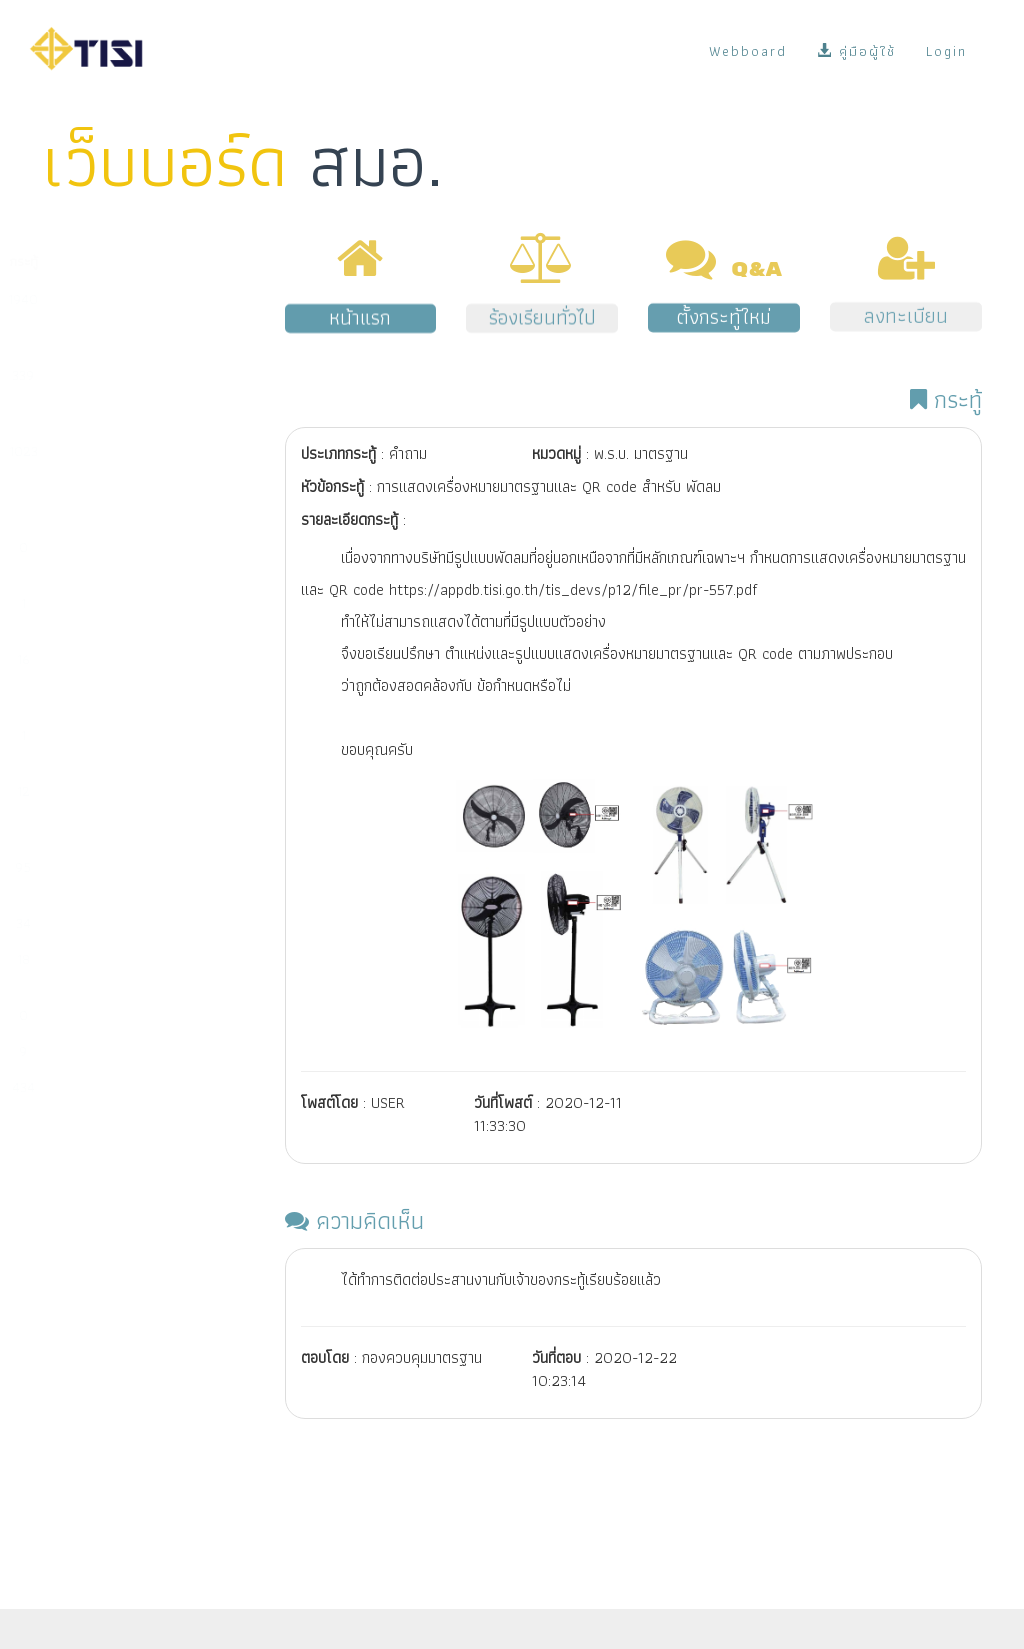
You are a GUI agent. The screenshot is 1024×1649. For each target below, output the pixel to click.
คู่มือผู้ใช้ (856, 51)
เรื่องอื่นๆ (72, 1087)
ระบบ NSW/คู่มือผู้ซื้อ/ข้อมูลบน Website (109, 877)
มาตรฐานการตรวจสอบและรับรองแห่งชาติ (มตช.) (119, 745)
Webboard (748, 51)
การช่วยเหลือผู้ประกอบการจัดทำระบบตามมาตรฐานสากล (118, 811)
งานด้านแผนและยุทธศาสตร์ (121, 1015)
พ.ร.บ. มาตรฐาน (89, 1051)
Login (946, 51)
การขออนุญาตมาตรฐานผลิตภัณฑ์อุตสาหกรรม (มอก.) (109, 319)
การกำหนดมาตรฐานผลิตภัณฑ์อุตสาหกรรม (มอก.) (107, 395)
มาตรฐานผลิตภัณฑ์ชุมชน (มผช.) (112, 557)
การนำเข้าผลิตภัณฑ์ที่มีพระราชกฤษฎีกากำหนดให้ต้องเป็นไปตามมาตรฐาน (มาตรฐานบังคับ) (117, 481)
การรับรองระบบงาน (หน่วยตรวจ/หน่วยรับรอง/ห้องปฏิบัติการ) (119, 679)
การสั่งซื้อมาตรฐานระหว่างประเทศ (116, 969)
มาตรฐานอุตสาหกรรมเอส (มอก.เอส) (115, 613)
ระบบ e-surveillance (105, 923)
